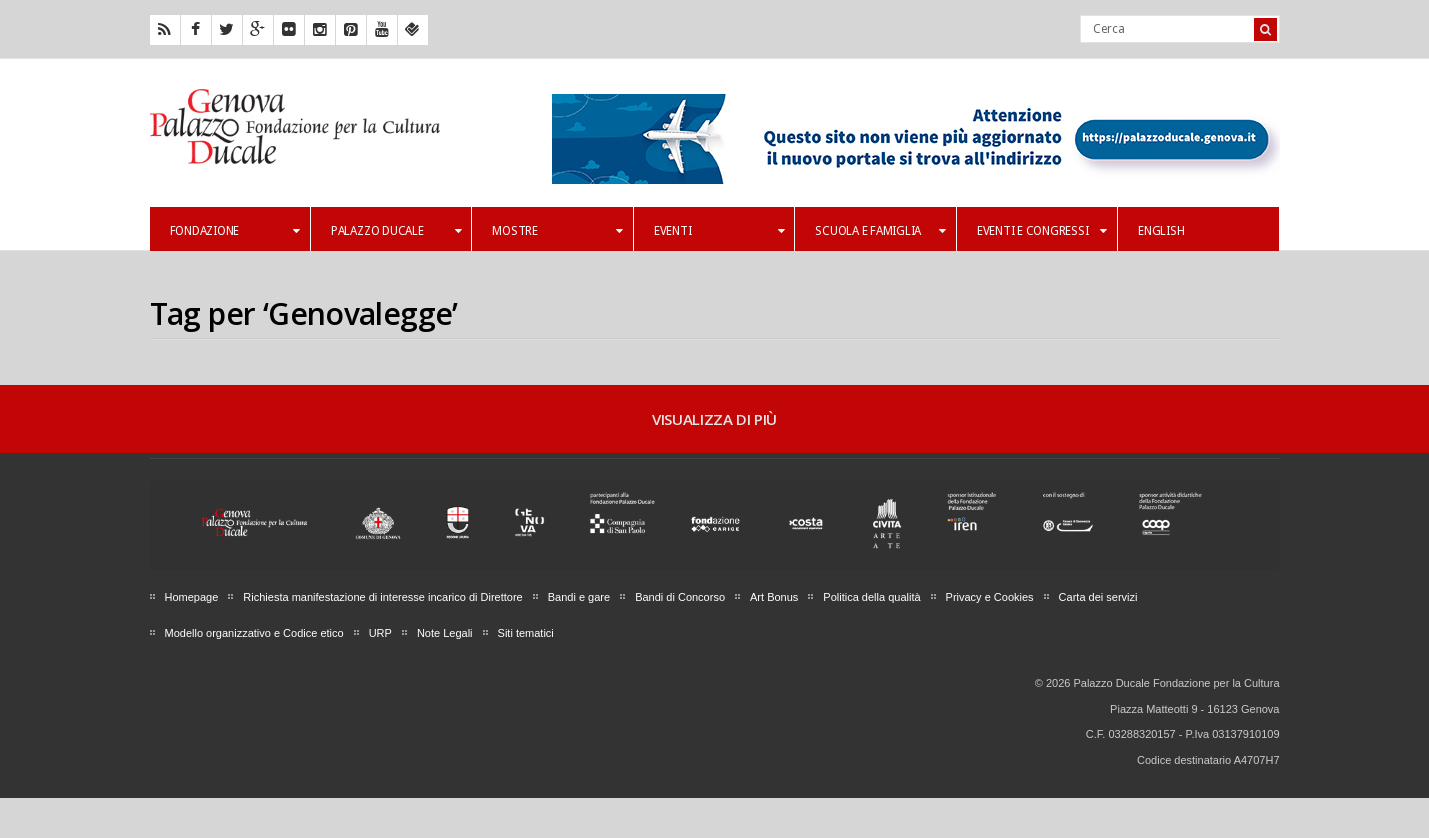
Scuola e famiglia (880, 231)
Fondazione (235, 231)
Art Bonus (774, 597)
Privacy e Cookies (990, 597)
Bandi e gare (579, 597)
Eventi (719, 231)
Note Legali (445, 633)
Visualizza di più (714, 419)
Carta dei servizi (1098, 597)
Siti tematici (526, 633)
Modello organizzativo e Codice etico (254, 633)
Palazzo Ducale (396, 231)
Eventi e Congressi (1042, 231)
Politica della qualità (871, 597)
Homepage (192, 597)
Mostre (557, 231)
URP (380, 633)
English (1161, 231)
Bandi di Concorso (680, 597)
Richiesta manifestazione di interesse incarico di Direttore (382, 597)
